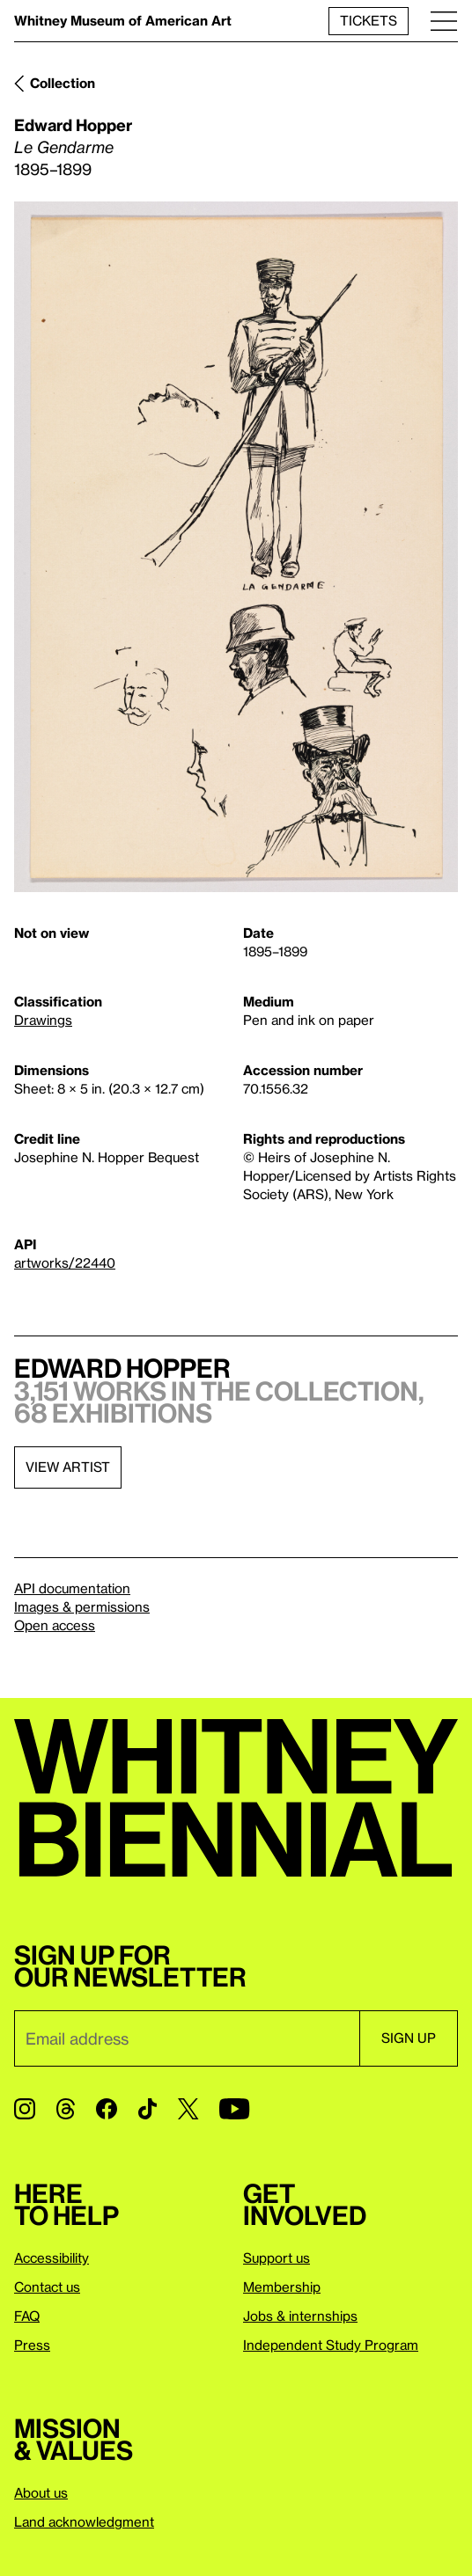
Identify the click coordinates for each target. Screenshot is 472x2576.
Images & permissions (82, 1606)
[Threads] (65, 2109)
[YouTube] (234, 2109)
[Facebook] (106, 2109)
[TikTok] (147, 2109)
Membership (282, 2286)
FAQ (27, 2316)
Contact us (47, 2286)
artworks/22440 (64, 1262)
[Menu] (443, 20)
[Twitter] (188, 2109)
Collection (62, 83)
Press (32, 2345)
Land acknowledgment (84, 2521)
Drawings (43, 1020)
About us (41, 2492)
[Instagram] (25, 2109)
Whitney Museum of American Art (123, 20)
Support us (276, 2257)
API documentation (72, 1588)
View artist (68, 1467)
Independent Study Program (330, 2345)
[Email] (186, 2038)
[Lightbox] (236, 547)
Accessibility (51, 2257)
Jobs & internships (300, 2316)
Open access (54, 1625)
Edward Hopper (73, 124)
